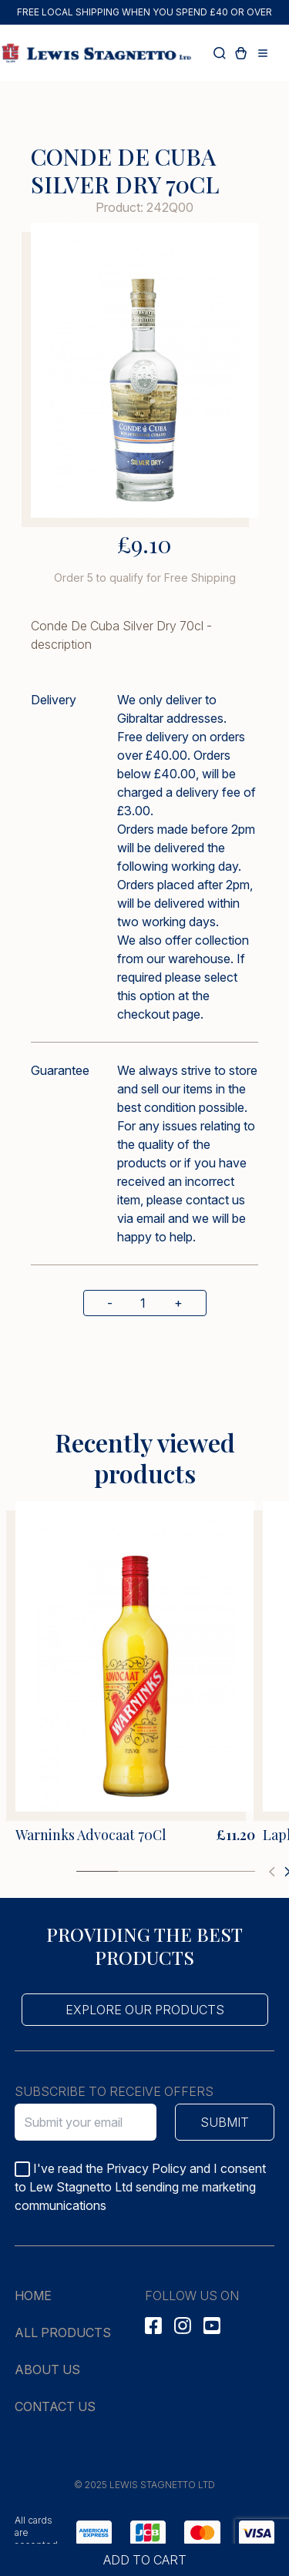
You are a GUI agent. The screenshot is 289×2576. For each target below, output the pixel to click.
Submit (224, 2122)
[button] (272, 1871)
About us (47, 2369)
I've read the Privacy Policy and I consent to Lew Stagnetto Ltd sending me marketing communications (140, 2187)
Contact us (55, 2406)
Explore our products (145, 2009)
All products (63, 2332)
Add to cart (145, 2560)
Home (33, 2295)
